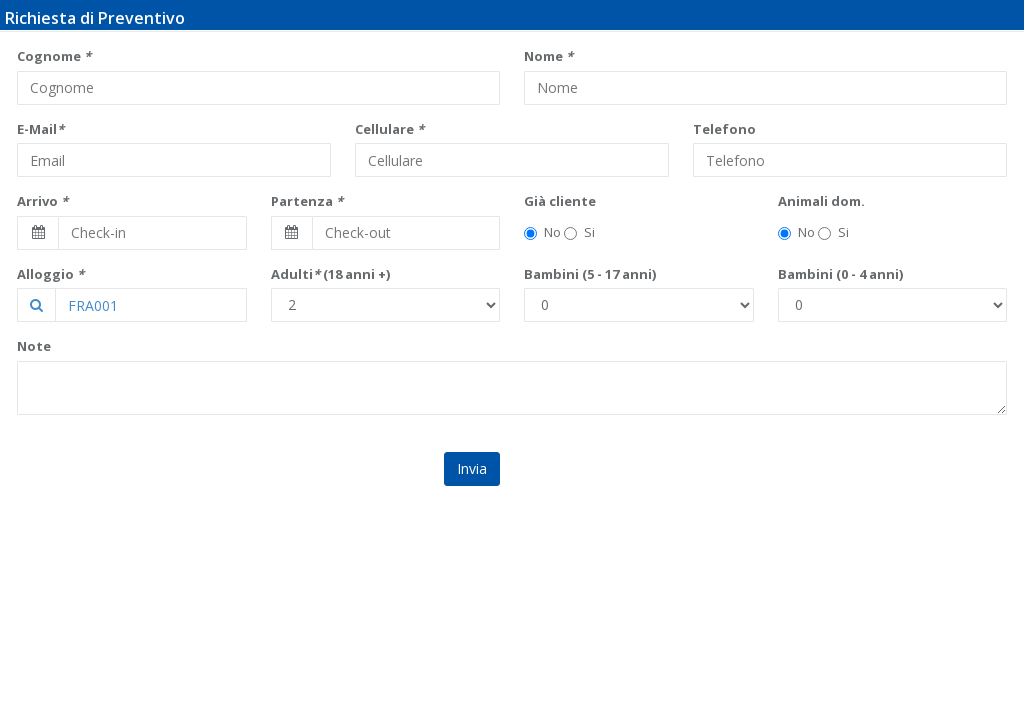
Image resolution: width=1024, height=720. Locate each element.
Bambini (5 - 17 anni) (590, 274)
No (542, 232)
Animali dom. (821, 201)
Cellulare (389, 129)
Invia (472, 468)
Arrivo (42, 201)
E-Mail (40, 129)
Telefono (724, 129)
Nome (548, 56)
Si (579, 232)
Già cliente (560, 201)
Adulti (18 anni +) (330, 274)
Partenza (307, 201)
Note (34, 346)
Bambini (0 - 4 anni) (840, 274)
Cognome (54, 56)
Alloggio (50, 274)
